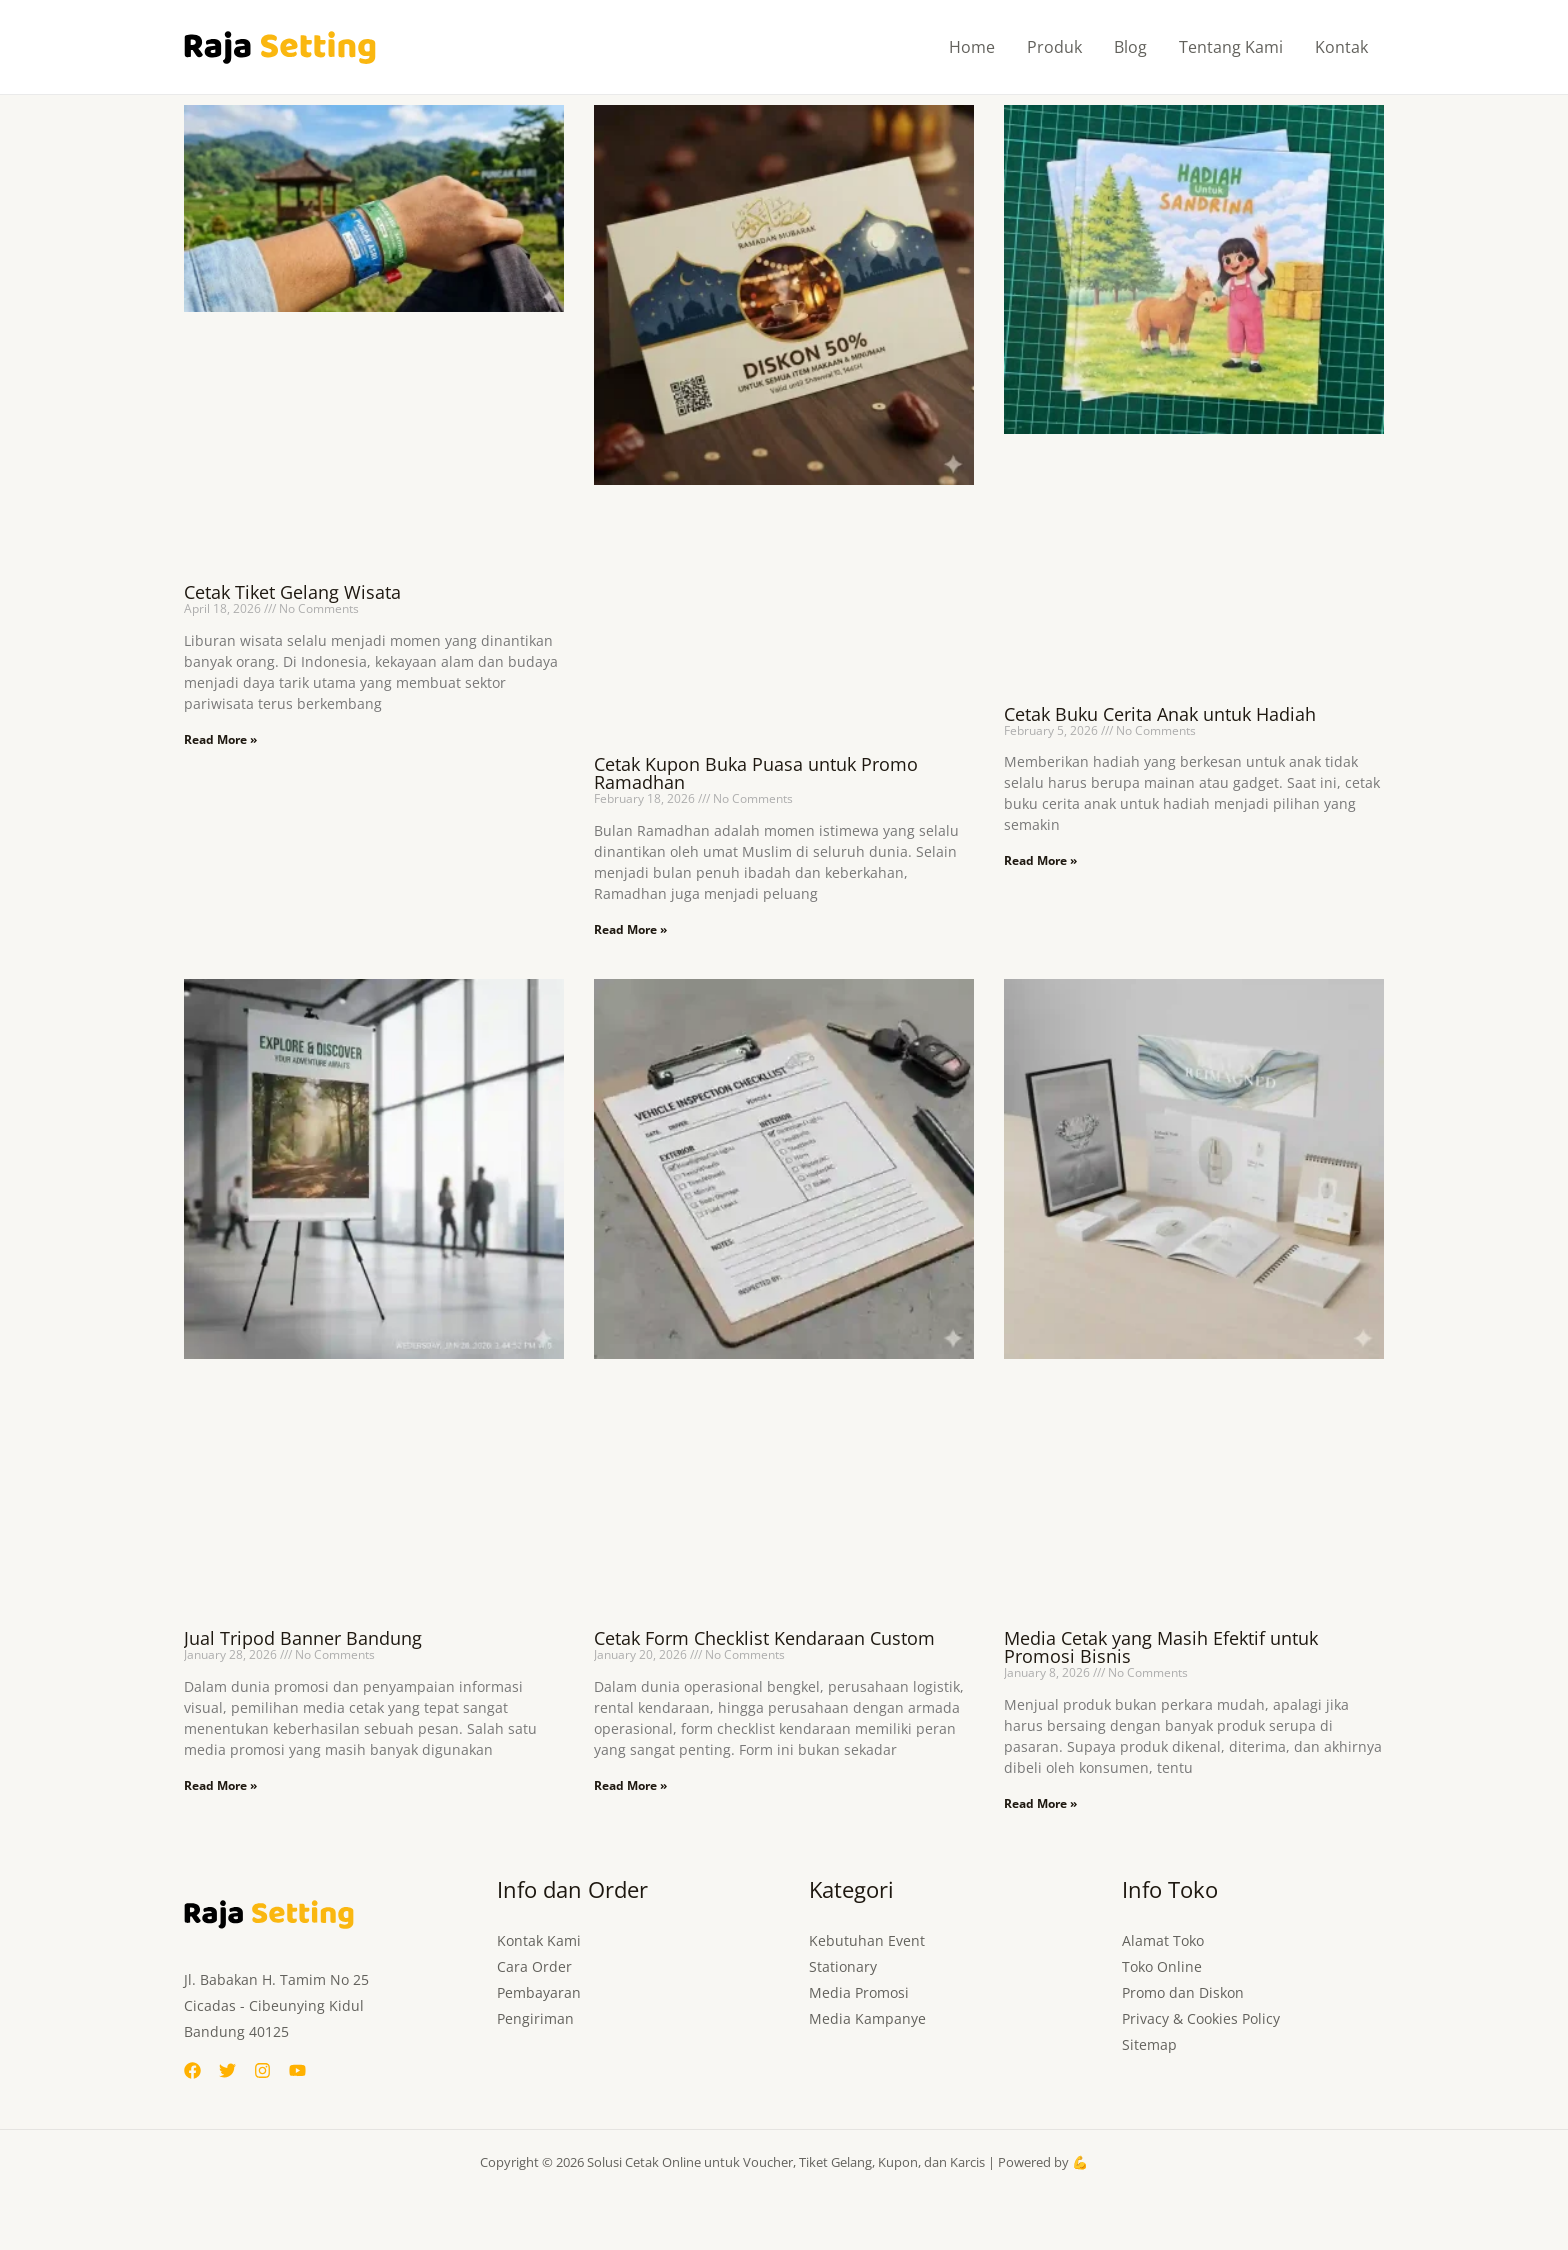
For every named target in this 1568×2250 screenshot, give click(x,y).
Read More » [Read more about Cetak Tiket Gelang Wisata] (220, 739)
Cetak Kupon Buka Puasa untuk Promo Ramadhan (756, 773)
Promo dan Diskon (1183, 1992)
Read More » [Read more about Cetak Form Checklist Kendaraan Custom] (630, 1785)
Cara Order (534, 1966)
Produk (1054, 47)
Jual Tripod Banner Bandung (303, 1638)
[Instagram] (262, 2070)
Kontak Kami (539, 1940)
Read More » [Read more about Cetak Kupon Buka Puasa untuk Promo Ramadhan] (630, 929)
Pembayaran (539, 1992)
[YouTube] (297, 2070)
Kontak (1341, 47)
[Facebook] (192, 2070)
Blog (1130, 47)
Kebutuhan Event (867, 1940)
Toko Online (1162, 1966)
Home (972, 47)
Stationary (843, 1966)
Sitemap (1149, 2044)
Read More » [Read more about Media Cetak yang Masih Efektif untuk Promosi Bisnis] (1040, 1803)
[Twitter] (227, 2070)
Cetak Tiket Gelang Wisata (292, 592)
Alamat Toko (1163, 1940)
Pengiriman (535, 2018)
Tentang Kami (1231, 47)
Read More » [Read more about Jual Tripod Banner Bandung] (220, 1785)
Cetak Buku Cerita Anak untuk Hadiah (1160, 714)
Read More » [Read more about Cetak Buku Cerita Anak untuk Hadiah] (1040, 860)
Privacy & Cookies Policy (1201, 2018)
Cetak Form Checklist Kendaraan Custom (764, 1638)
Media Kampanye (867, 2018)
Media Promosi (859, 1992)
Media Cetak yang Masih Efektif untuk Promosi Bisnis (1161, 1647)
